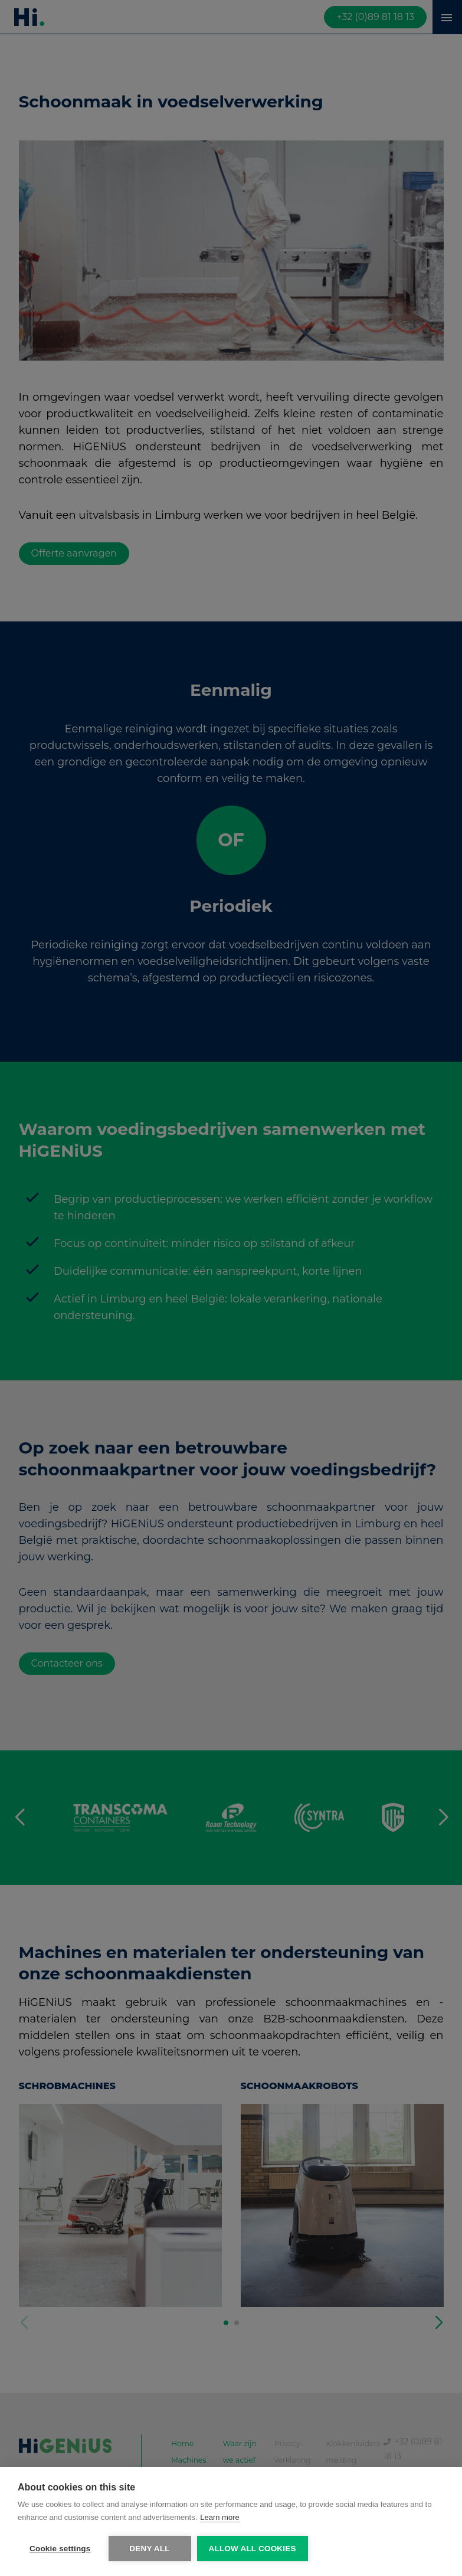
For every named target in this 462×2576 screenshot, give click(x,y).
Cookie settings (60, 2548)
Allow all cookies (252, 2548)
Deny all (149, 2548)
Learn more (219, 2517)
